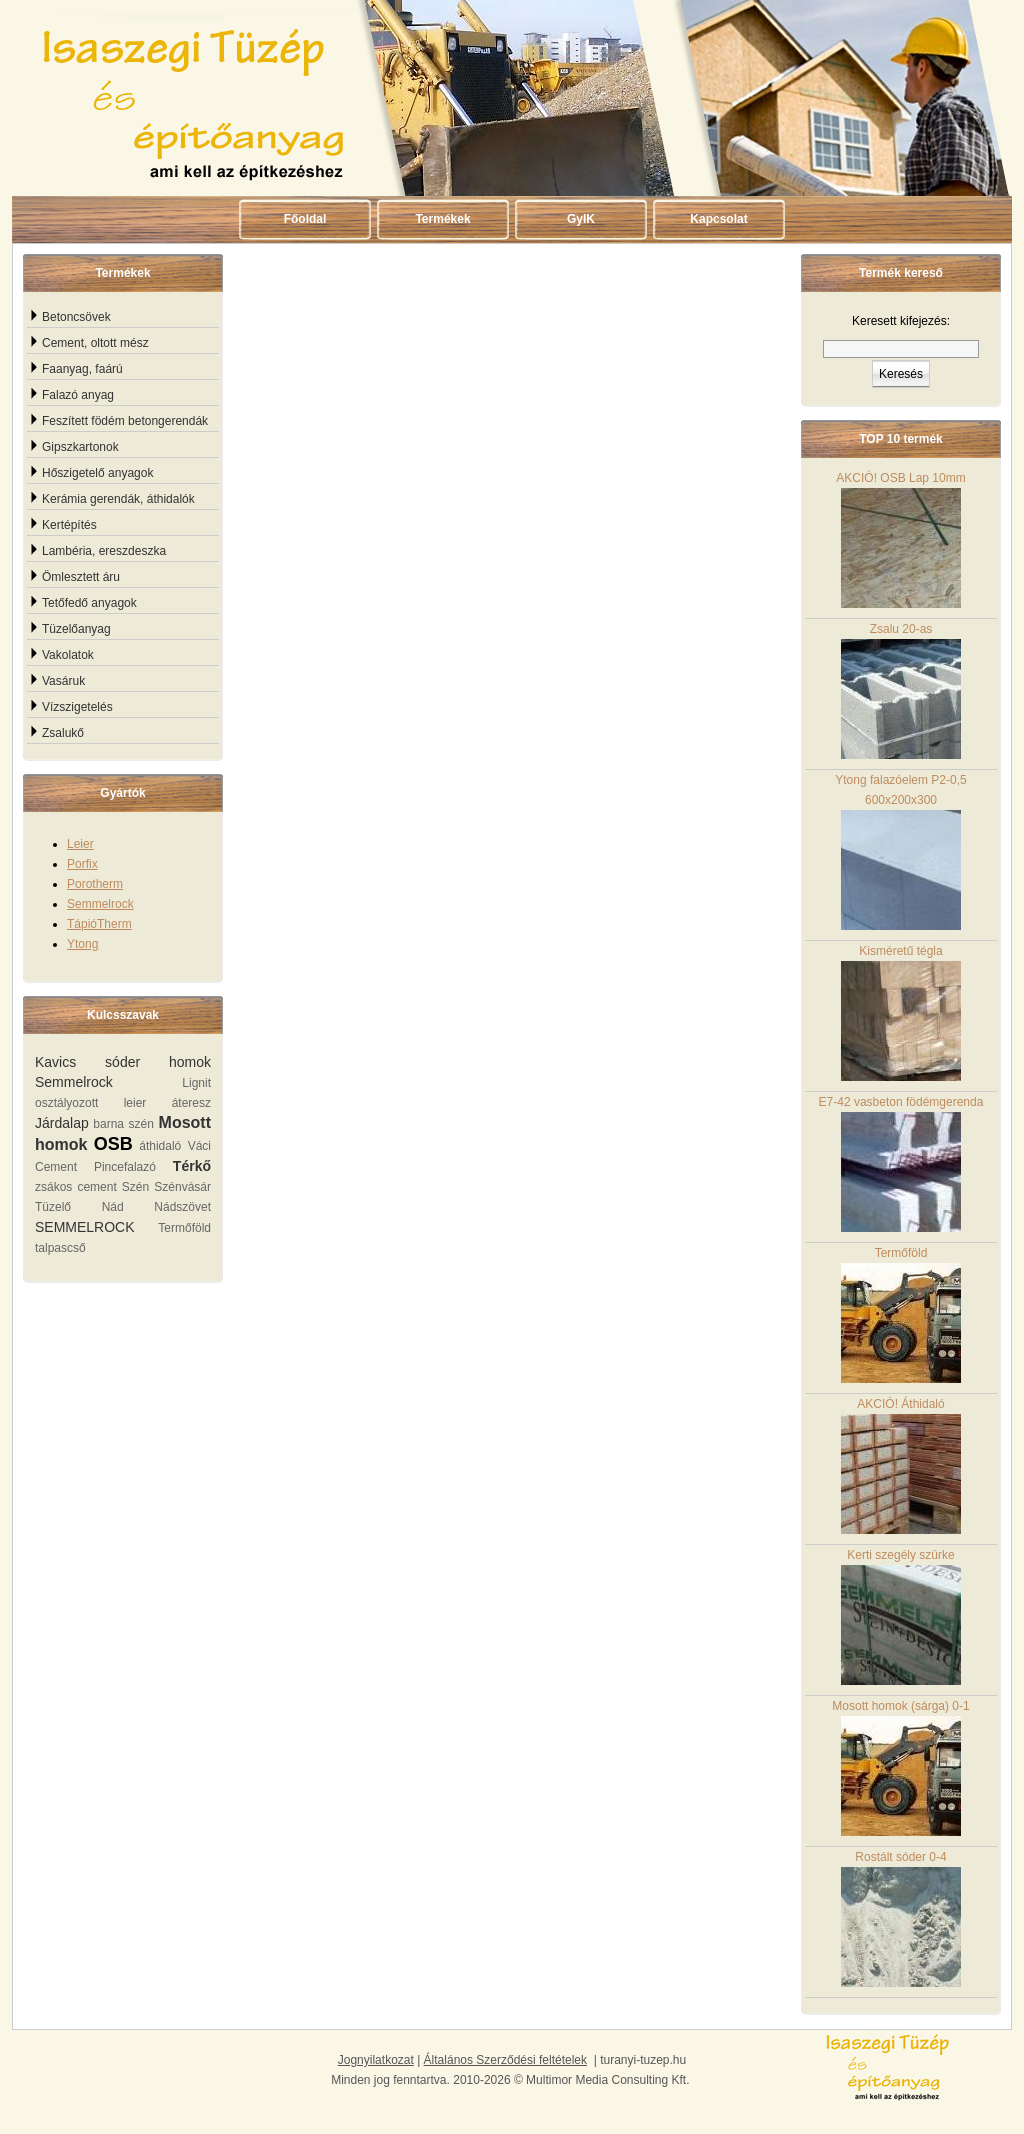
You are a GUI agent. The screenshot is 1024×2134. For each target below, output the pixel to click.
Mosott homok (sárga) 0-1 (900, 1767)
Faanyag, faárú (82, 369)
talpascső (60, 1248)
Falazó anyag (78, 395)
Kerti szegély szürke (901, 1616)
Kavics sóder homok (123, 1062)
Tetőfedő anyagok (89, 603)
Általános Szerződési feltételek (505, 2060)
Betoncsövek (76, 317)
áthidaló (160, 1146)
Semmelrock (100, 904)
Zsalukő (63, 733)
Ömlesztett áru (81, 577)
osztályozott (66, 1103)
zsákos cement (76, 1187)
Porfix (82, 864)
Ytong (82, 944)
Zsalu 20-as (901, 690)
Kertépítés (69, 525)
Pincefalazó (125, 1167)
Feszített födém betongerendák (125, 421)
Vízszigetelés (77, 707)
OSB (113, 1144)
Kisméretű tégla (901, 1012)
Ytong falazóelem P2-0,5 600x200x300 (900, 851)
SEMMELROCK (85, 1227)
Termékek (442, 219)
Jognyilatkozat (376, 2060)
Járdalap (62, 1123)
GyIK (581, 219)
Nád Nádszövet (156, 1207)
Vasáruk (63, 681)
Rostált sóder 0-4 (901, 1918)
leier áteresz (167, 1103)
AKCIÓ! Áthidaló (901, 1465)
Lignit (196, 1083)
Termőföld (184, 1228)
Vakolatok (68, 655)
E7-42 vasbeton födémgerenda (901, 1163)
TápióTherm (99, 924)
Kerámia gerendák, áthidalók (118, 499)
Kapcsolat (718, 219)
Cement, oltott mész (95, 343)
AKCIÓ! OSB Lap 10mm (900, 539)
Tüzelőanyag (76, 629)
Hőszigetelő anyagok (97, 473)
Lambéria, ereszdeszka (104, 551)
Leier (80, 844)
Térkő (192, 1166)
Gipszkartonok (80, 447)
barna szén (123, 1124)
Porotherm (95, 884)
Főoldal (305, 219)
